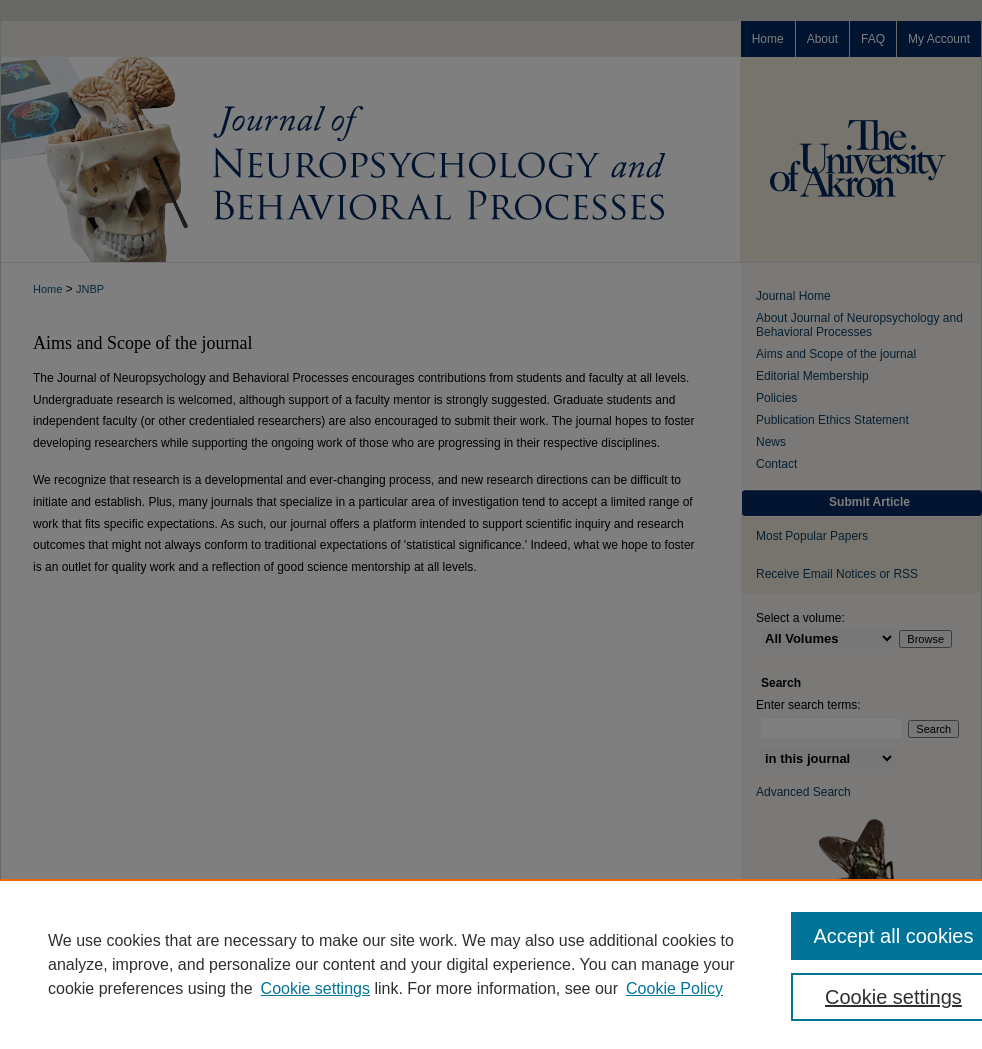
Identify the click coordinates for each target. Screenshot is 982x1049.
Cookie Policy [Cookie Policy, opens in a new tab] (674, 988)
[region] (491, 964)
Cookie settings (315, 988)
